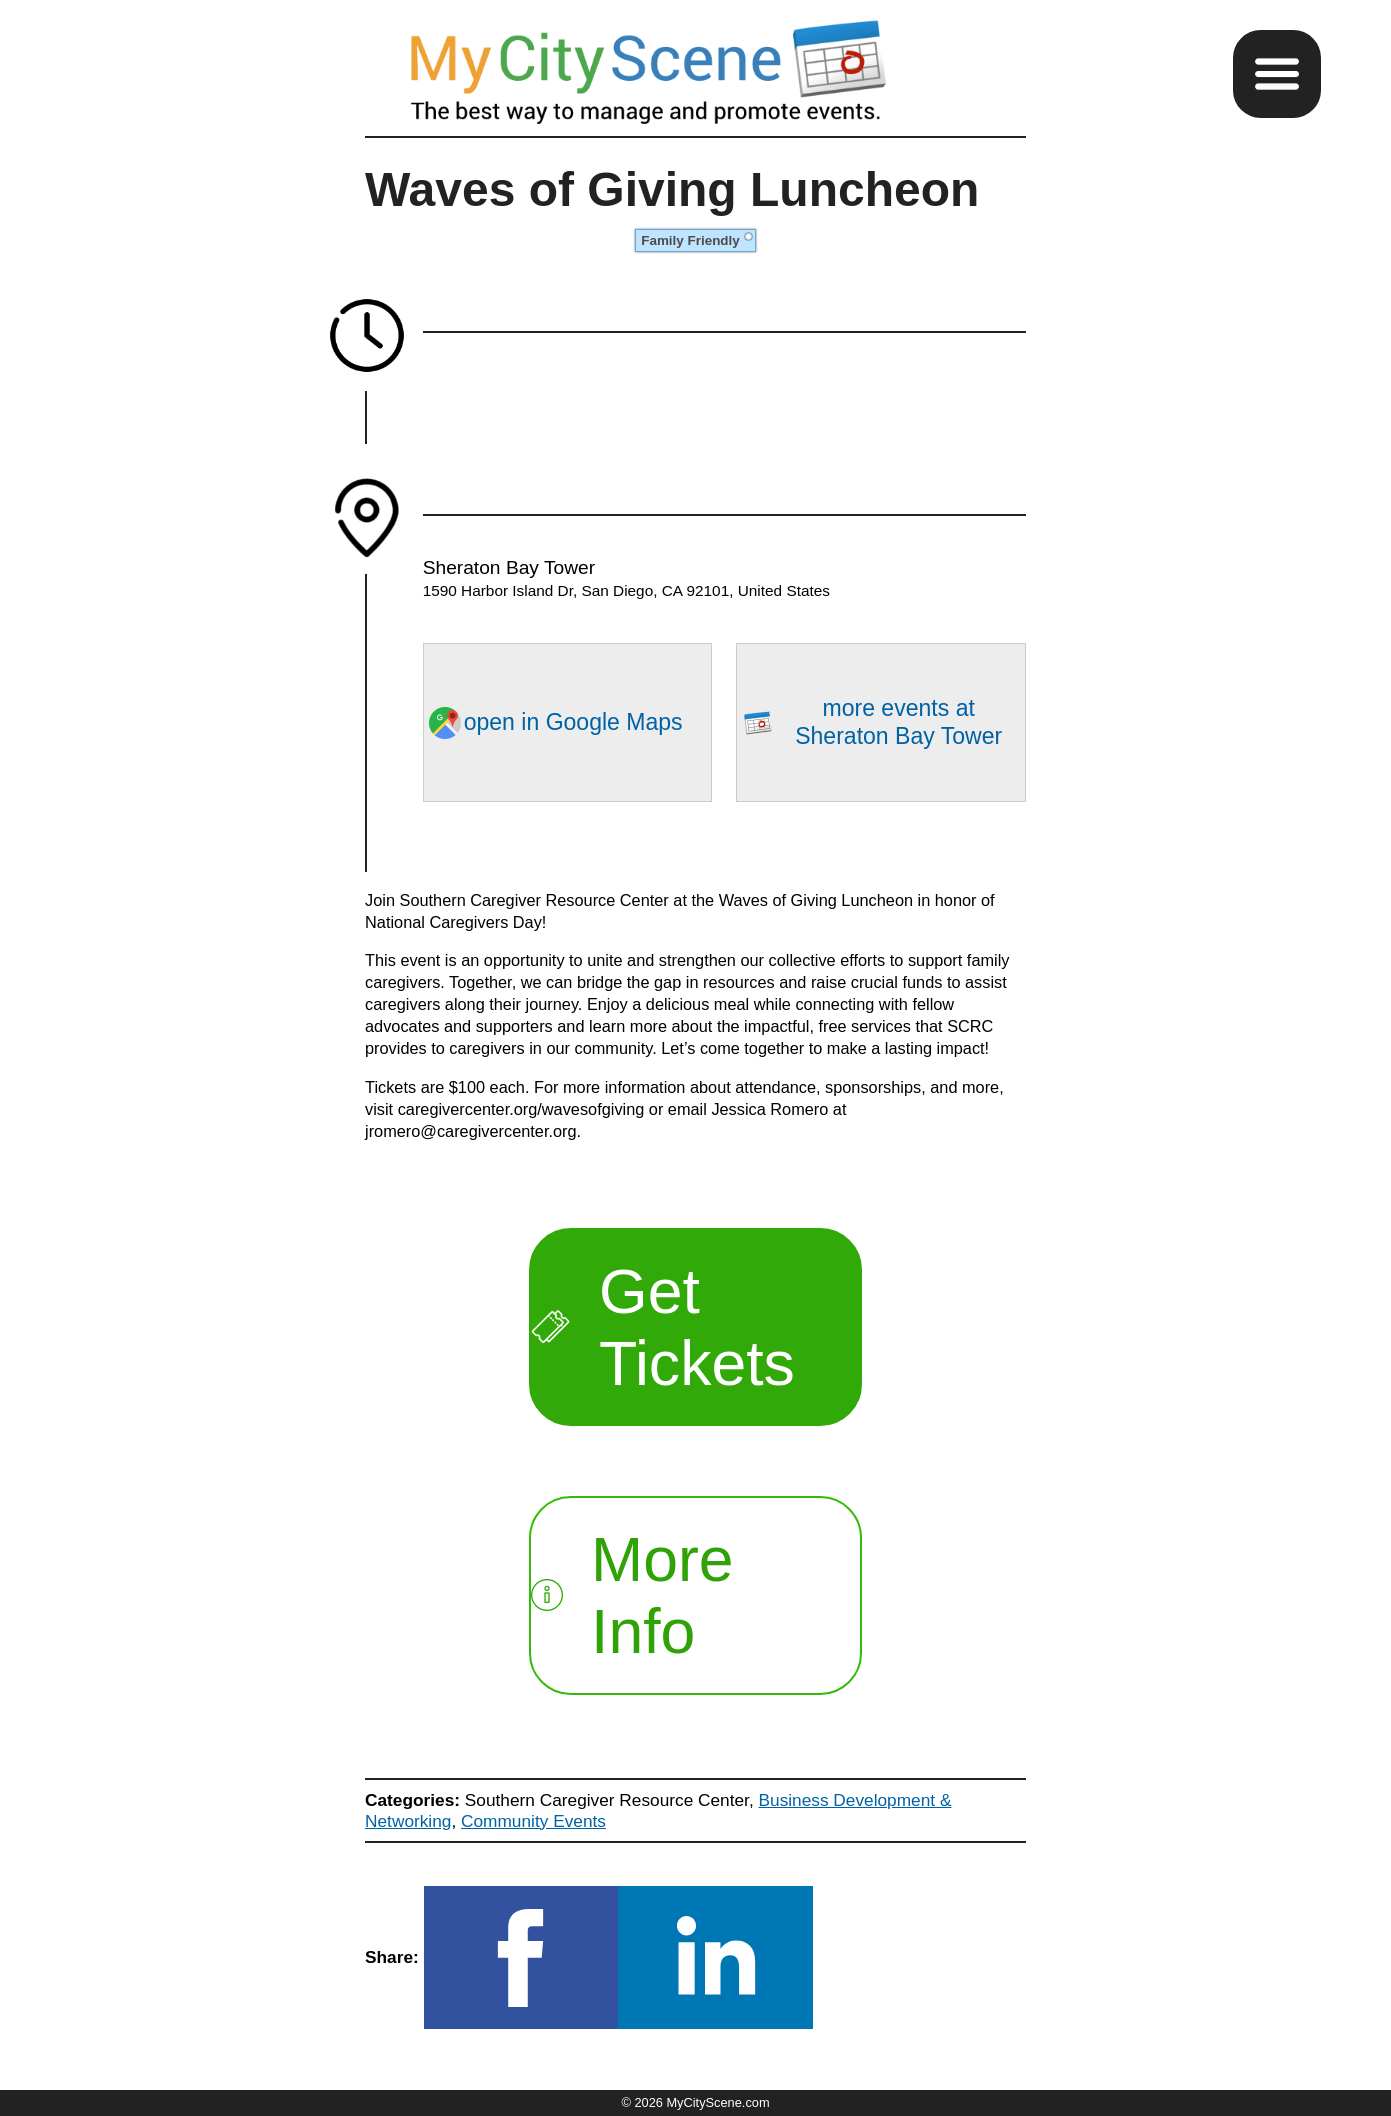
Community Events (533, 1821)
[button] (1277, 74)
